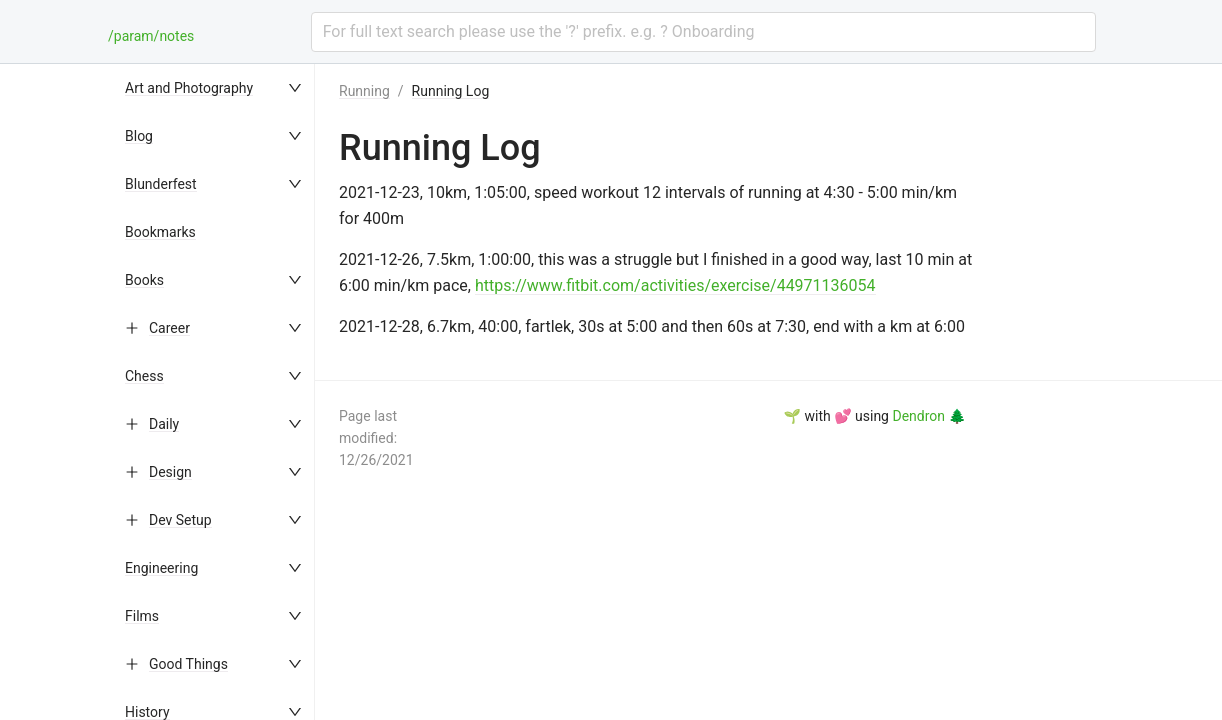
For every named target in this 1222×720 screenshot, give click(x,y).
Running (364, 91)
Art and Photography (189, 88)
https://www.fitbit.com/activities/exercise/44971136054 (675, 285)
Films (142, 616)
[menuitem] (215, 88)
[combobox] (703, 32)
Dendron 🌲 (928, 416)
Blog (139, 136)
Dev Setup (180, 520)
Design (170, 472)
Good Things (188, 664)
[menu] (215, 392)
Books (144, 280)
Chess (144, 376)
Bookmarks (160, 232)
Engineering (161, 568)
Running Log (451, 91)
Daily (164, 424)
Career (169, 328)
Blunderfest (161, 184)
